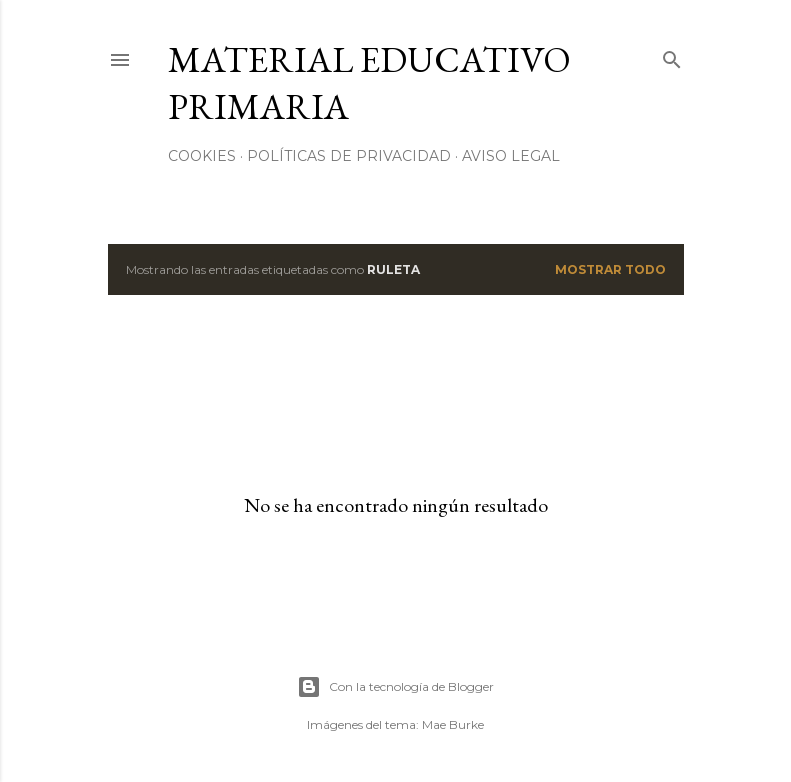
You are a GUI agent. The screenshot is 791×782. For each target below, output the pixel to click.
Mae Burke (453, 724)
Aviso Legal (511, 156)
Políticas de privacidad (349, 156)
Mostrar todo (610, 269)
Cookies (202, 156)
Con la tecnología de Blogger (395, 687)
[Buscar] (672, 55)
